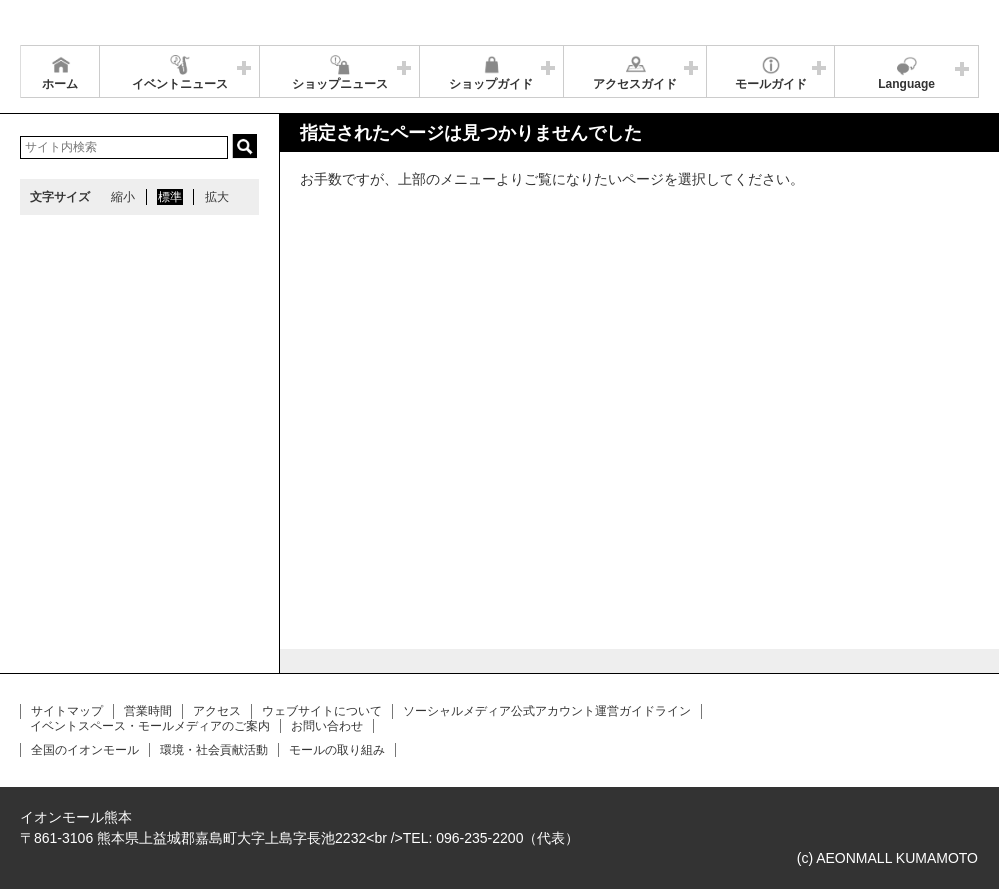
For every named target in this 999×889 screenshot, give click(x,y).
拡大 (217, 197)
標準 (170, 197)
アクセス (217, 711)
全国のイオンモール (85, 750)
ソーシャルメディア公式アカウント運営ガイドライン (547, 711)
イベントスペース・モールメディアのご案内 (150, 726)
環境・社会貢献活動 (214, 750)
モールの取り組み (337, 750)
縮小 (123, 197)
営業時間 (148, 711)
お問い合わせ (327, 726)
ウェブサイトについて (322, 711)
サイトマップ (67, 711)
